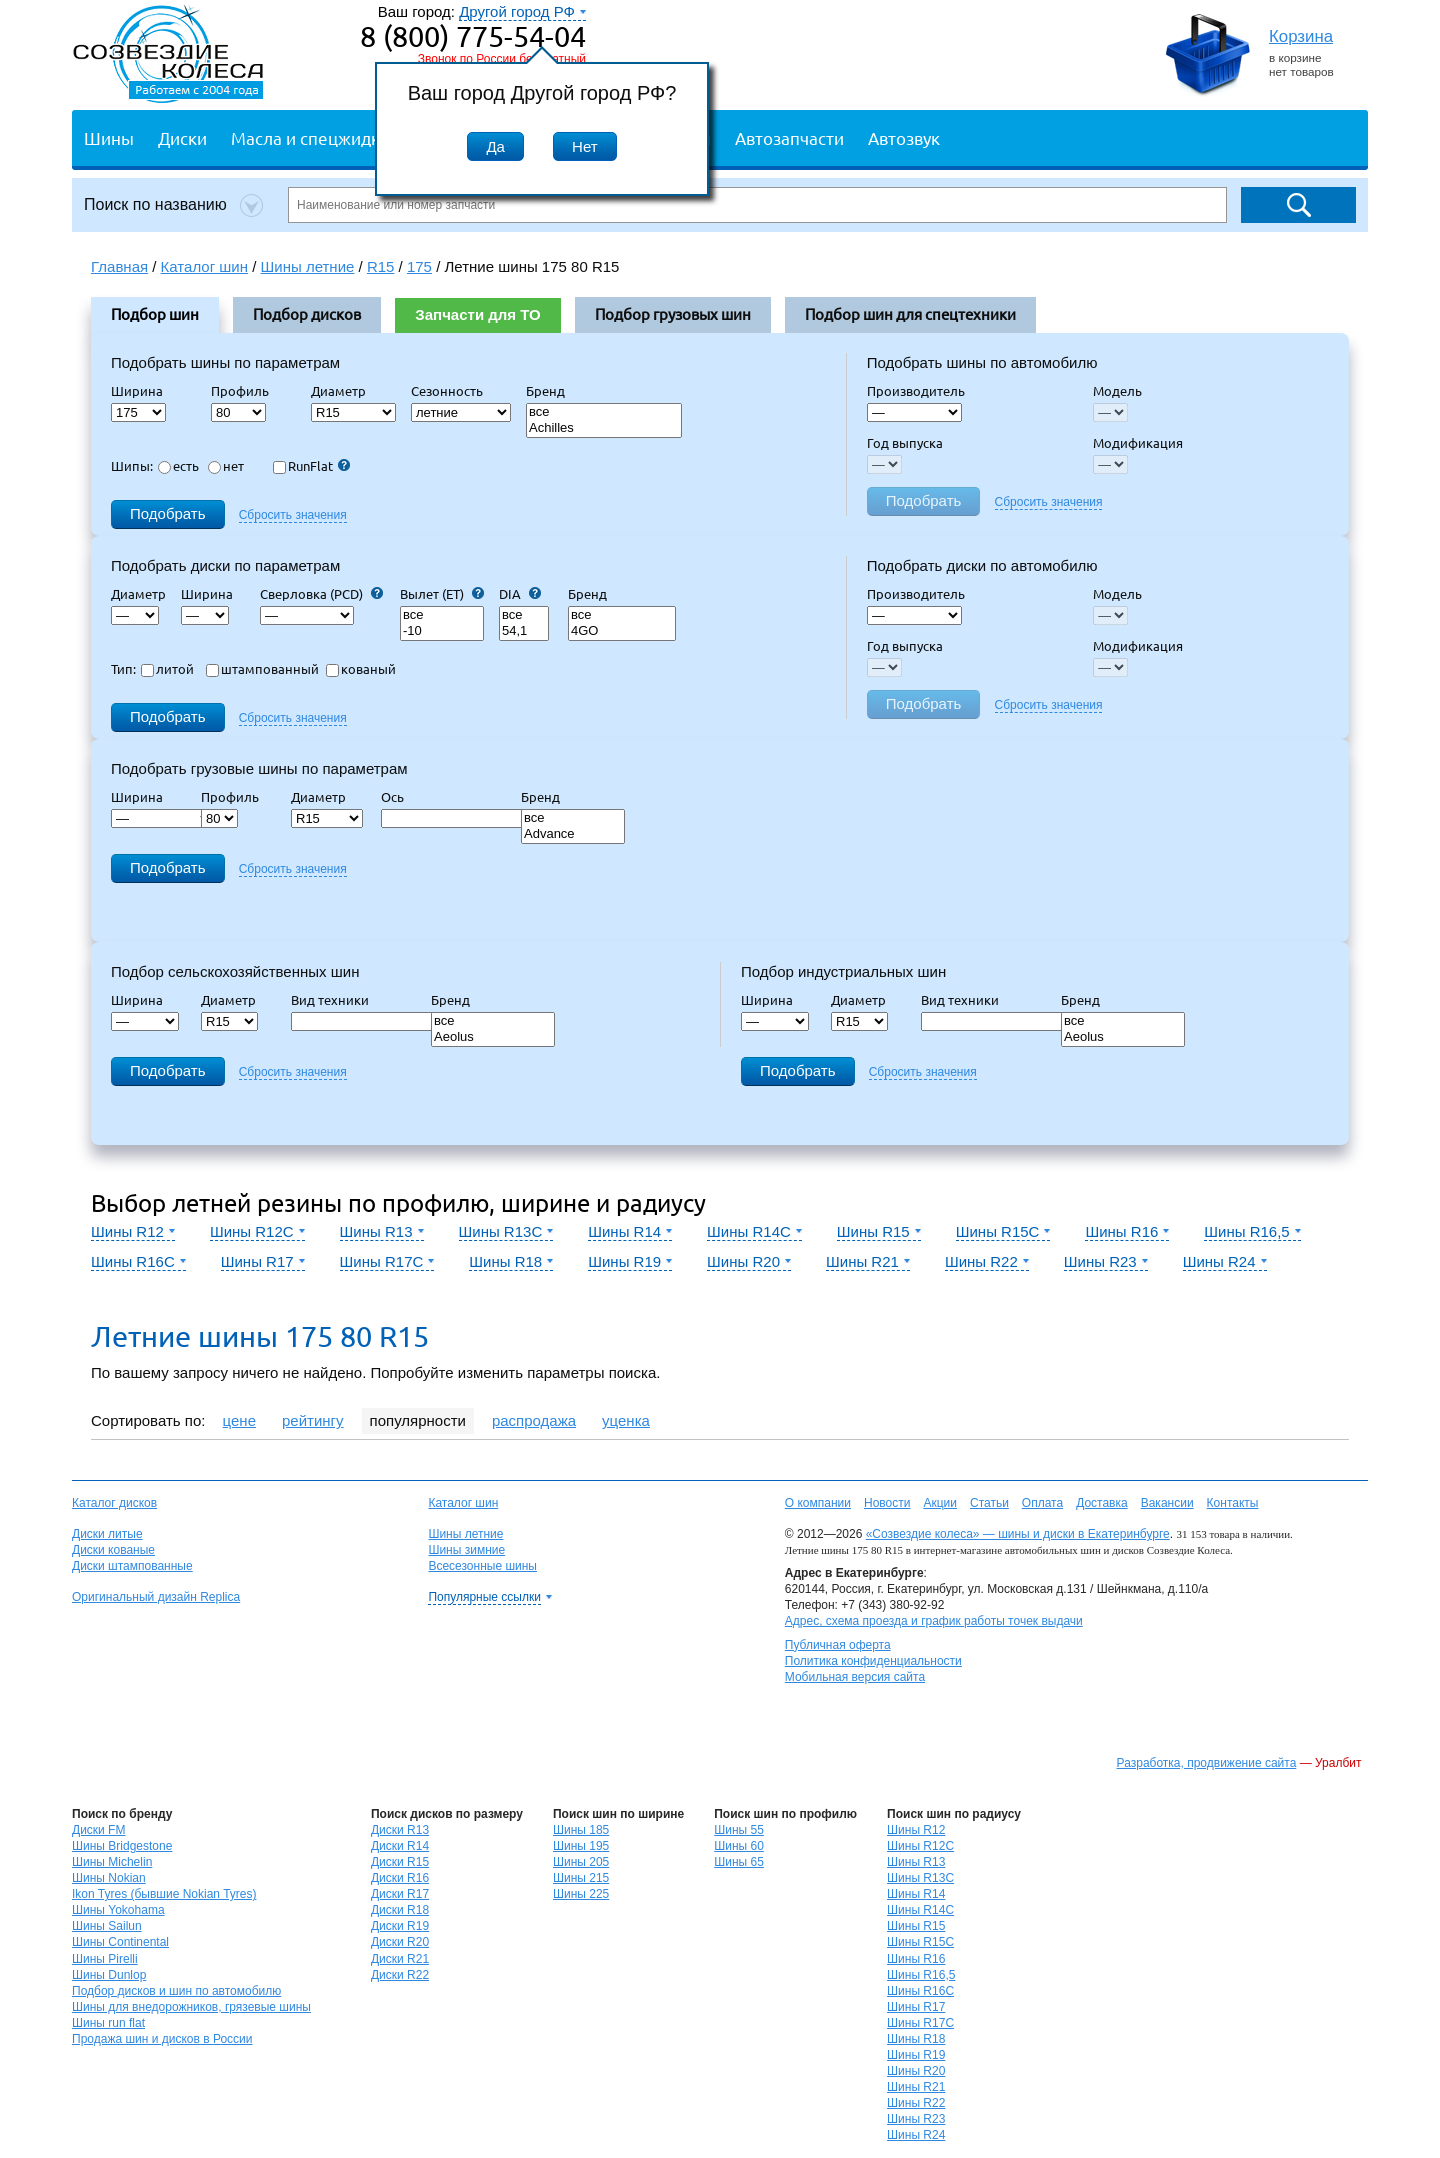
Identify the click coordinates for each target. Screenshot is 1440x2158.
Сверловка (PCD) (321, 594)
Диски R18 (400, 1910)
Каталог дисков (114, 1503)
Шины (109, 137)
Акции (940, 1503)
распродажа (534, 1420)
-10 (442, 631)
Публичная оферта (838, 1645)
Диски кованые (113, 1550)
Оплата (1042, 1503)
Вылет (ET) (442, 594)
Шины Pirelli (105, 1959)
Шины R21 (916, 2087)
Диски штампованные (132, 1566)
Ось (398, 797)
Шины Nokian (109, 1878)
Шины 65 (739, 1862)
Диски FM (98, 1830)
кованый (361, 669)
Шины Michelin (112, 1862)
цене (239, 1420)
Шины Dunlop (109, 1975)
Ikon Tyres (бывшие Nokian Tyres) (164, 1894)
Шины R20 (916, 2071)
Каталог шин (463, 1503)
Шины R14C (920, 1910)
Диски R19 (400, 1926)
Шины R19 (916, 2055)
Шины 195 (581, 1846)
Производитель (916, 391)
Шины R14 (916, 1894)
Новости (887, 1503)
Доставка (1102, 1503)
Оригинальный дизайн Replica (156, 1597)
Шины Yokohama (118, 1910)
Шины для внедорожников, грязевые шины (191, 2007)
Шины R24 (916, 2135)
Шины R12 (916, 1830)
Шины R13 (916, 1862)
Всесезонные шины (482, 1566)
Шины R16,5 (921, 1975)
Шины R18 (916, 2039)
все (604, 412)
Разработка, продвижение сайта (1207, 1763)
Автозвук (904, 137)
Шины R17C (920, 2023)
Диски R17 (400, 1894)
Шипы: (132, 466)
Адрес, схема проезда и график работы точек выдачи (934, 1621)
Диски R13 (400, 1830)
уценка (626, 1420)
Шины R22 (916, 2103)
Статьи (989, 1503)
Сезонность (447, 391)
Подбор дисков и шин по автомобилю (176, 1991)
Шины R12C (920, 1846)
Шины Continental (120, 1942)
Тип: (123, 669)
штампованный (262, 669)
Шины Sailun (107, 1926)
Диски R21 (400, 1959)
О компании (818, 1503)
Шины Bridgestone (122, 1846)
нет (226, 466)
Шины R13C (920, 1878)
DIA (520, 594)
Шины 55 (739, 1830)
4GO (622, 631)
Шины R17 (916, 2007)
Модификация (1138, 443)
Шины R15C (920, 1942)
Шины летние (465, 1534)
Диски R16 (400, 1878)
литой (167, 669)
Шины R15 (916, 1926)
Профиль (246, 391)
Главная (119, 266)
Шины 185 (581, 1830)
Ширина (137, 391)
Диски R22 (400, 1975)
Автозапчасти (789, 137)
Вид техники (336, 1000)
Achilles (604, 428)
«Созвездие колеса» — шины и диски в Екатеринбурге (1018, 1534)
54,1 (524, 631)
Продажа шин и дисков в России (162, 2039)
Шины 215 (581, 1878)
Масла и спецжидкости (323, 137)
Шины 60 (739, 1846)
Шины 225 (581, 1894)
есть (178, 466)
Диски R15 (400, 1862)
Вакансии (1167, 1503)
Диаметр (344, 391)
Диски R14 (400, 1846)
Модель (1117, 391)
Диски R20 (400, 1942)
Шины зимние (466, 1550)
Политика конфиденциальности (873, 1661)
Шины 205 (581, 1862)
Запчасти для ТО (477, 314)
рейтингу (313, 1420)
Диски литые (107, 1534)
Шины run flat (108, 2023)
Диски (182, 137)
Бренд (545, 391)
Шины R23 (916, 2119)
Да (495, 146)
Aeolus (493, 1037)
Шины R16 (916, 1959)
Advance (573, 834)
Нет (585, 146)
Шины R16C (920, 1991)
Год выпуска (905, 443)
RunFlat (311, 466)
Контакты (1233, 1503)
